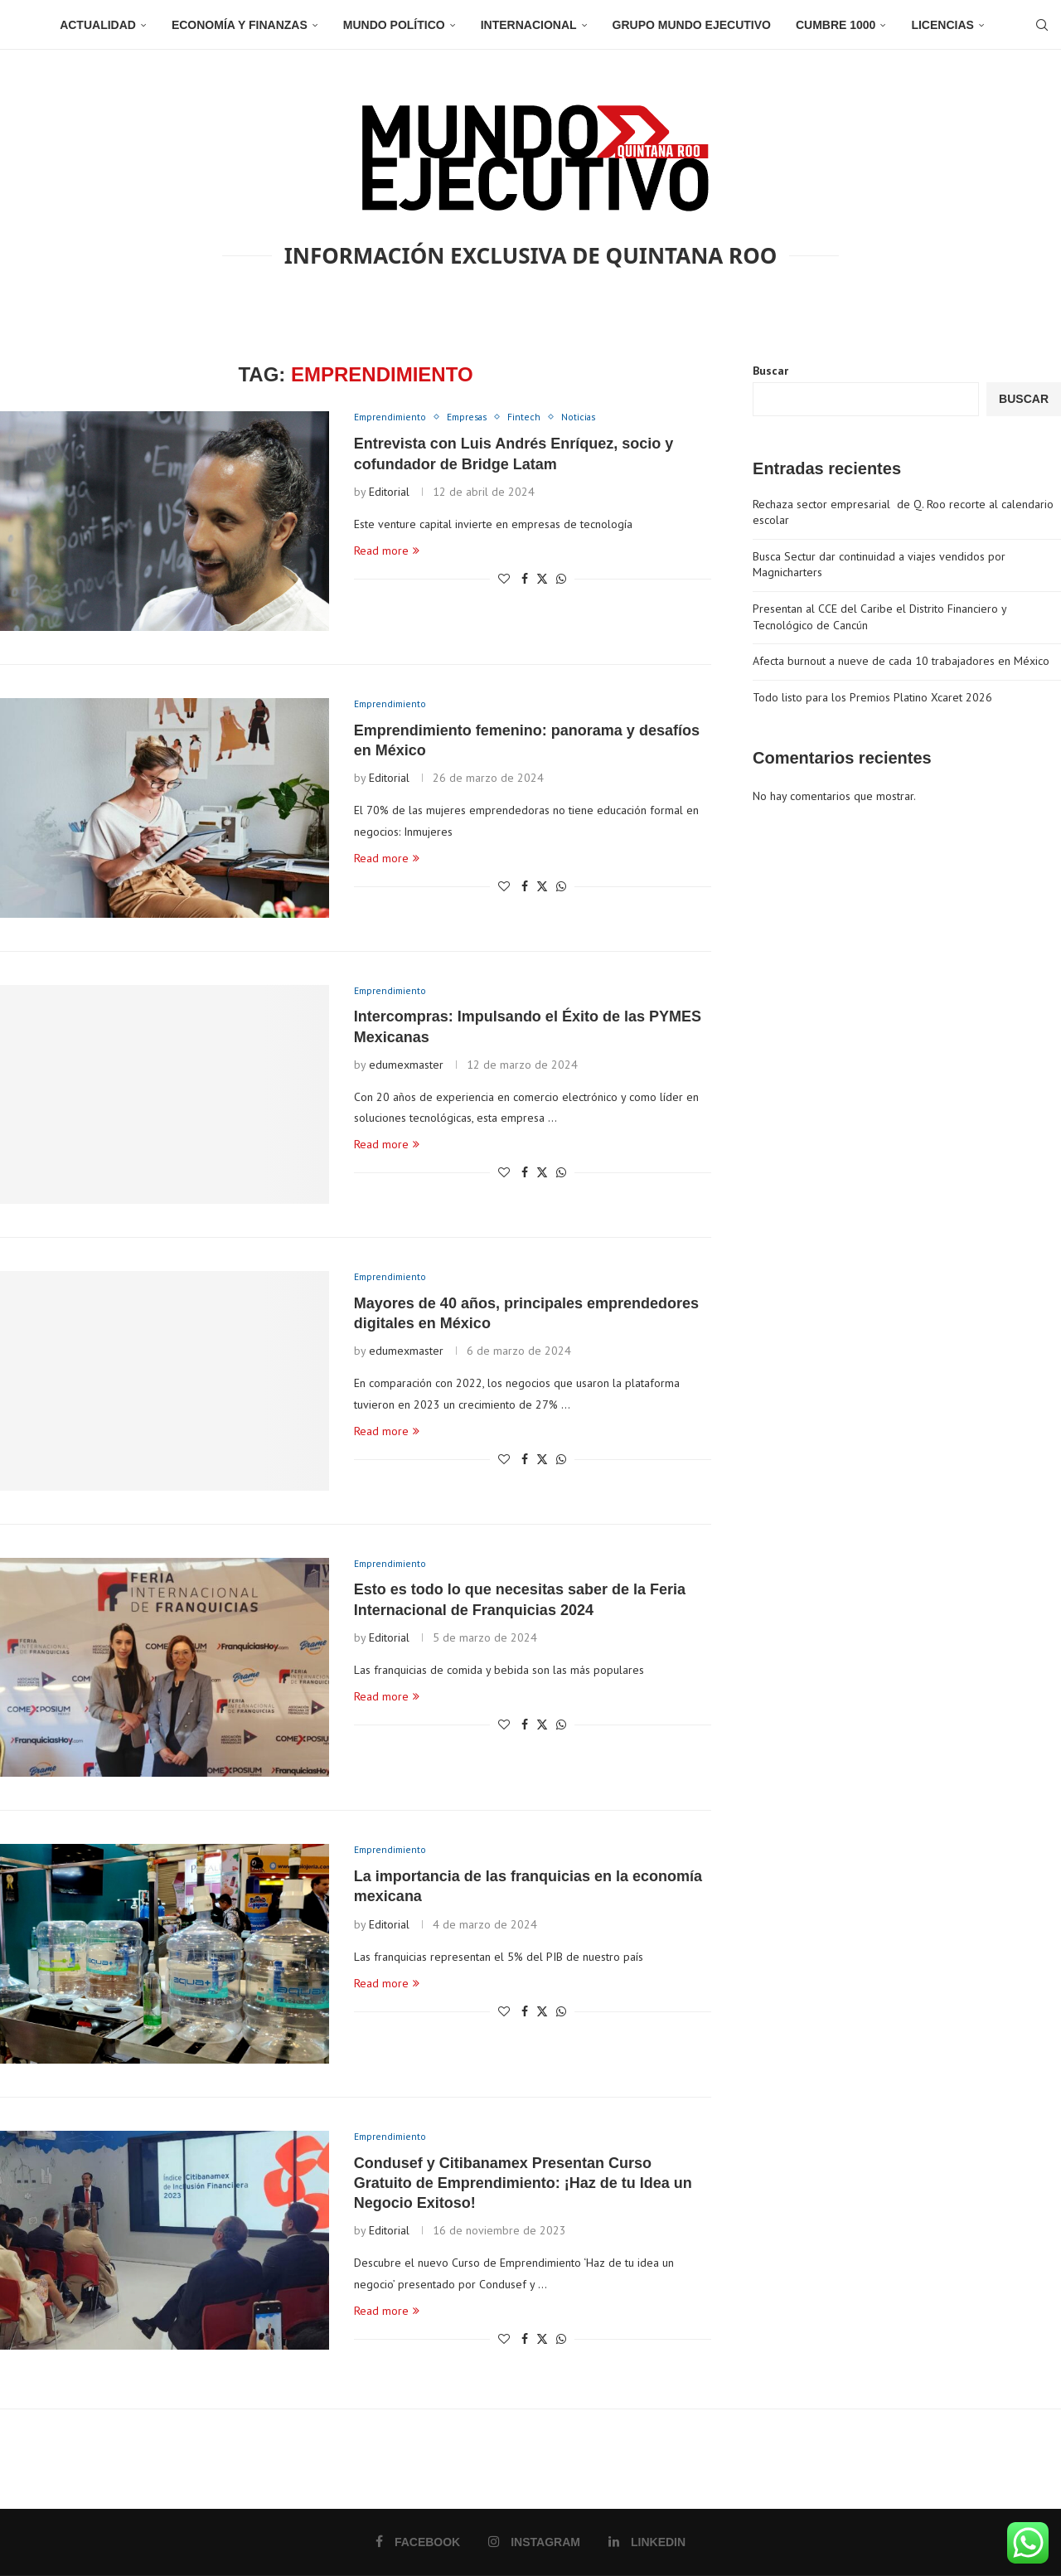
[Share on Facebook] (524, 580)
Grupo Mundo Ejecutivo (692, 25)
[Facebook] (418, 2542)
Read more (386, 552)
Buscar (770, 370)
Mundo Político (394, 25)
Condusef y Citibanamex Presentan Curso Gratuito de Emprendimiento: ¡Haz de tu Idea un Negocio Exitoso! (523, 2184)
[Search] (1036, 25)
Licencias (942, 25)
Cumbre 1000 (835, 25)
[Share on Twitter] (542, 580)
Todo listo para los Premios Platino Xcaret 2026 (872, 697)
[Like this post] (504, 580)
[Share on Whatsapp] (561, 580)
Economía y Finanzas (240, 25)
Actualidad (98, 25)
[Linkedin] (646, 2542)
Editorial (389, 493)
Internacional (529, 25)
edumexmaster (406, 1066)
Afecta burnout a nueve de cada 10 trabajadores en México (901, 660)
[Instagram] (534, 2542)
